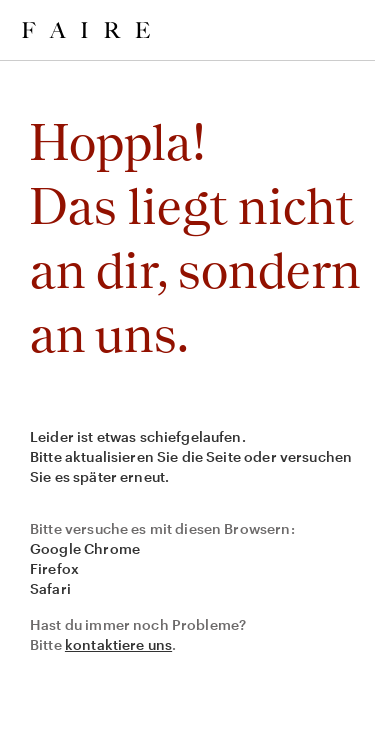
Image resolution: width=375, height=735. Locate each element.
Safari (50, 588)
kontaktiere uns (118, 644)
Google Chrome (85, 548)
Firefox (54, 568)
